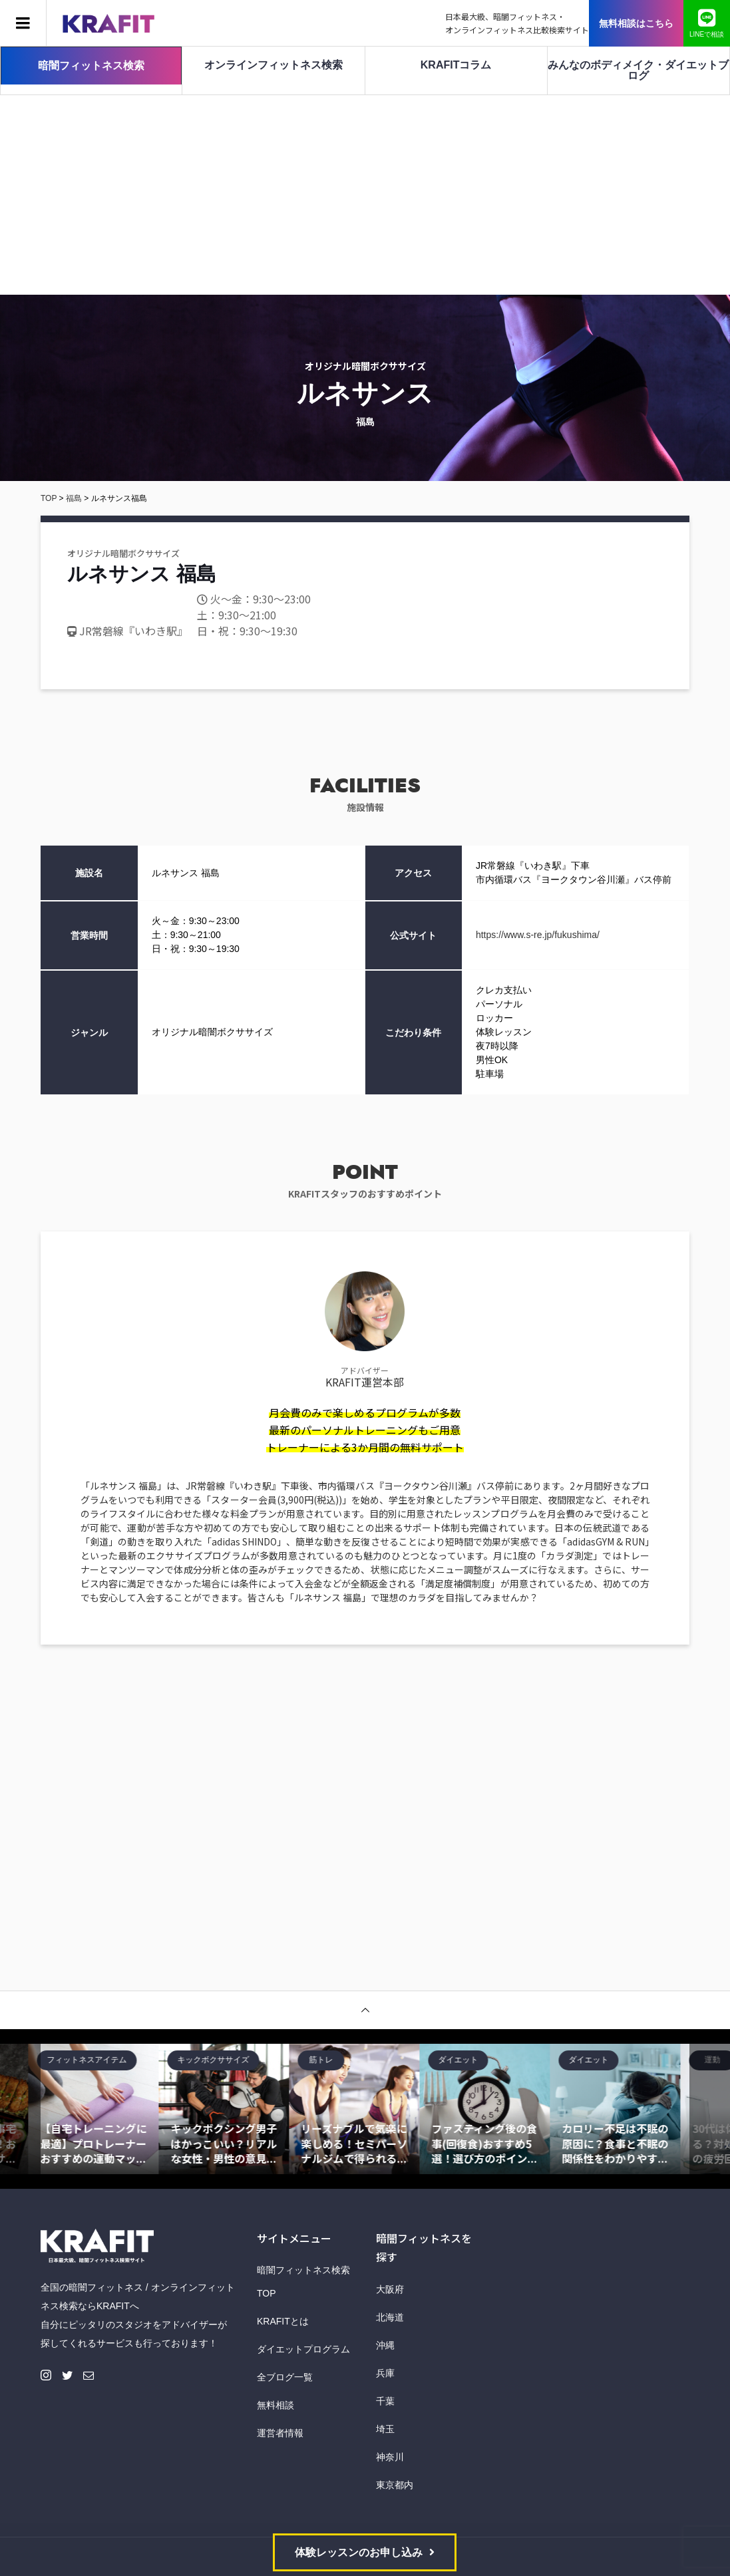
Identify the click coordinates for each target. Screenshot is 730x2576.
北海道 (390, 2317)
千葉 (385, 2401)
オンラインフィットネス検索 (273, 65)
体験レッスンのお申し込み (359, 2552)
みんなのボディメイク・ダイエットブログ (638, 70)
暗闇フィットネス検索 (91, 65)
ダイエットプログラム (303, 2349)
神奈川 (390, 2457)
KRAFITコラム (456, 65)
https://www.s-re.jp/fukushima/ (538, 934)
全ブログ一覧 (285, 2377)
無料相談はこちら (636, 23)
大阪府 (390, 2289)
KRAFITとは (283, 2321)
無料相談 (275, 2405)
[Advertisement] (365, 195)
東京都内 (394, 2485)
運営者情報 (280, 2433)
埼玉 (385, 2429)
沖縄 (385, 2345)
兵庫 (385, 2373)
